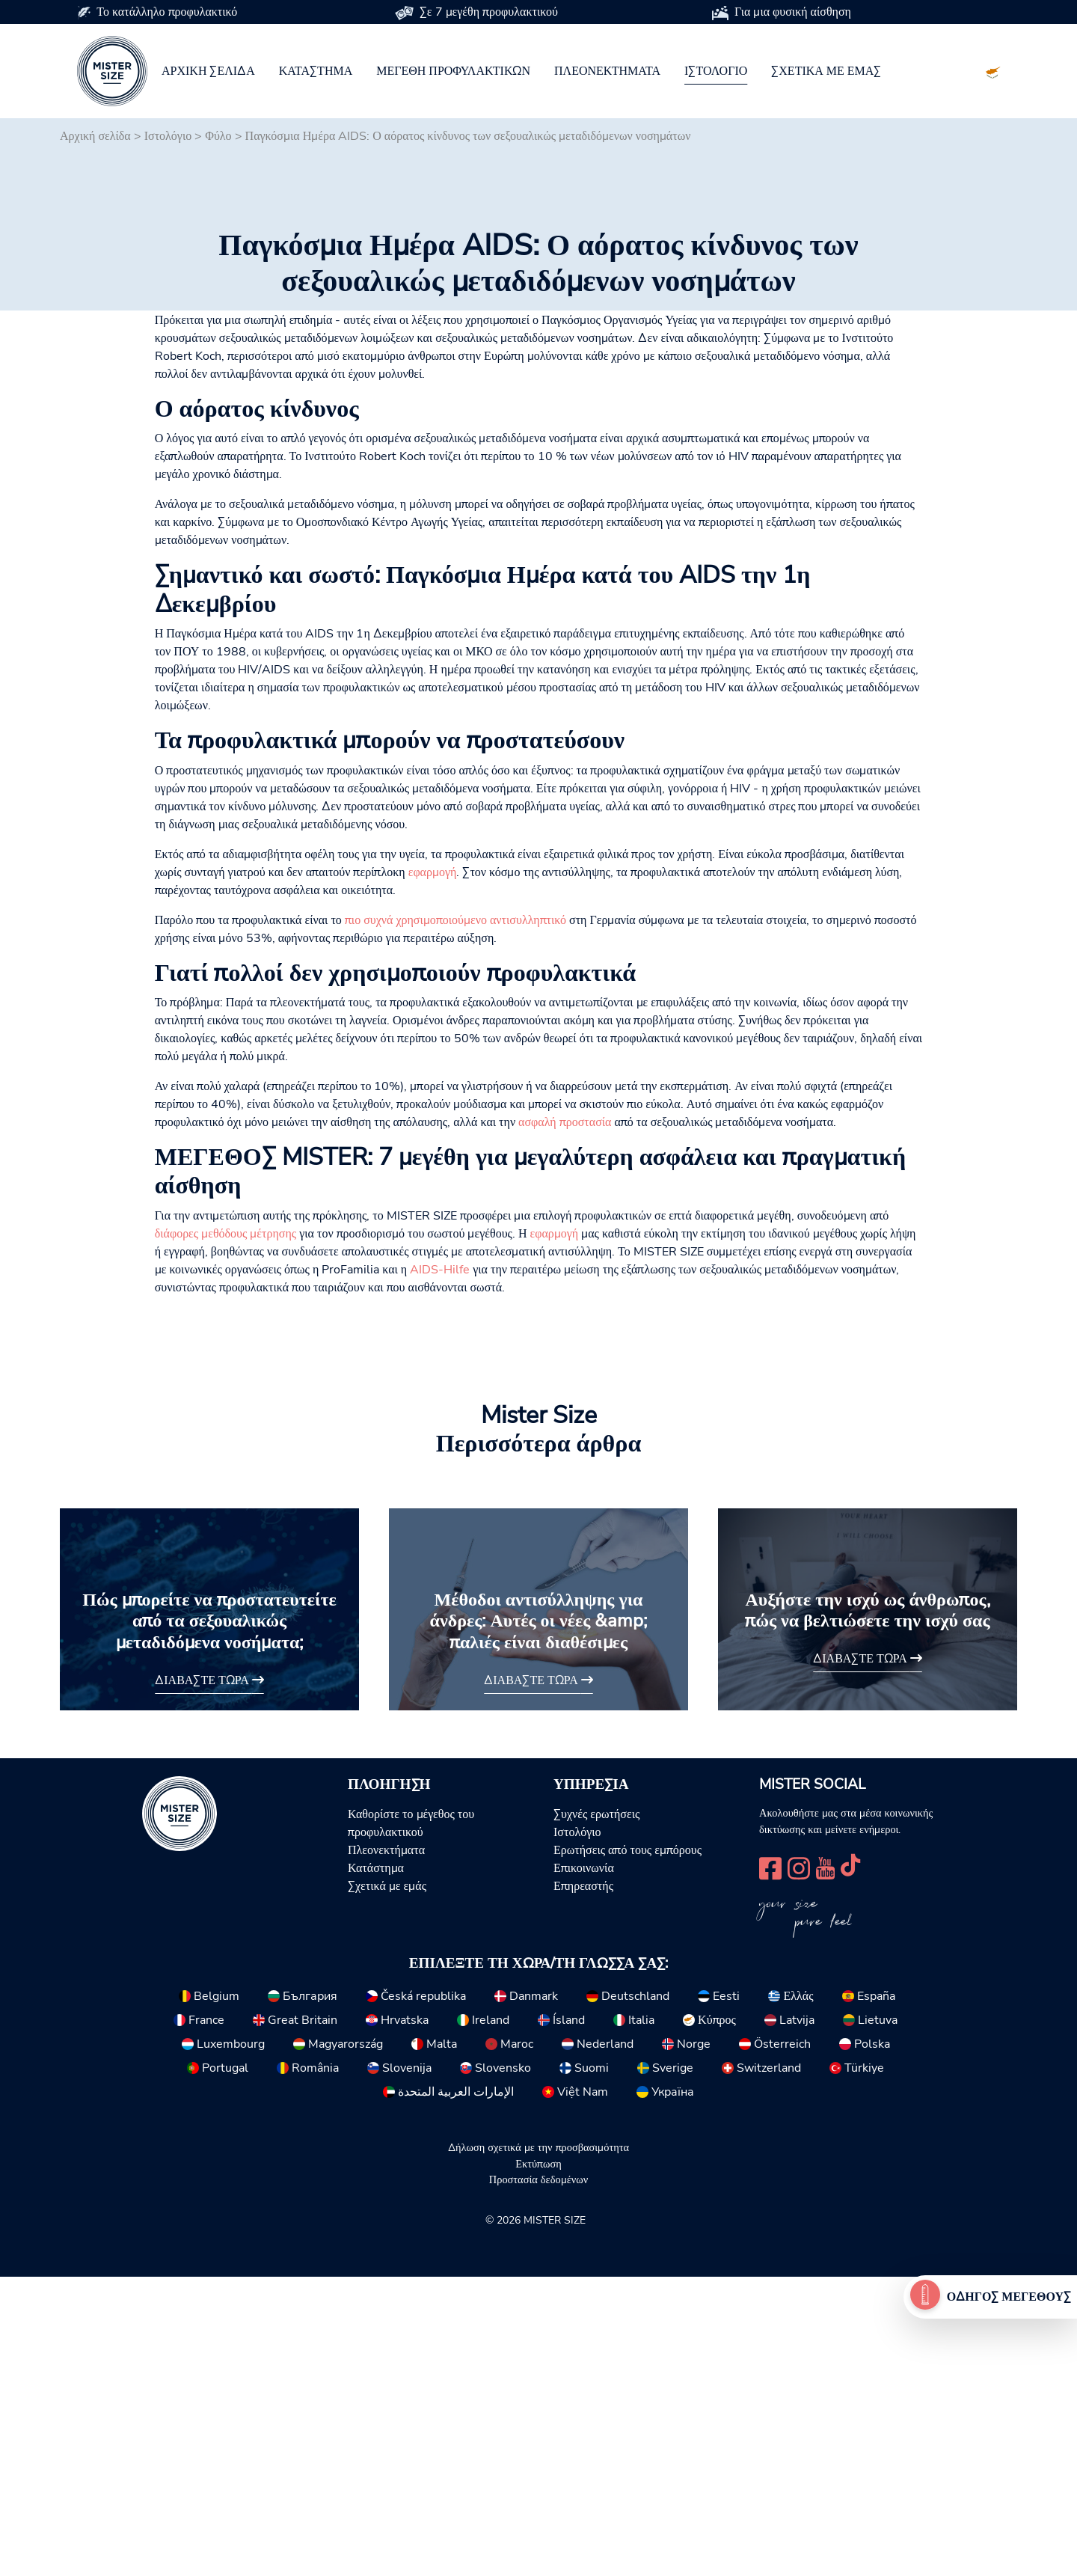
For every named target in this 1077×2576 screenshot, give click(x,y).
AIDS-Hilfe (440, 1569)
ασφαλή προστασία (564, 1421)
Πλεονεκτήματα (607, 71)
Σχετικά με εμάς (826, 71)
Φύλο (218, 136)
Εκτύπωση (538, 2463)
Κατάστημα (316, 71)
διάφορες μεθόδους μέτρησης (226, 1533)
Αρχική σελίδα (208, 71)
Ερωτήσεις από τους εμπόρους (627, 2149)
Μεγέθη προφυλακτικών (453, 71)
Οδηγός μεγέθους (1009, 2297)
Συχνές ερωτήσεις (596, 2113)
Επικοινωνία (583, 2167)
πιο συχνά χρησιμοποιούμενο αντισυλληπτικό (455, 1219)
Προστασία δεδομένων (538, 2478)
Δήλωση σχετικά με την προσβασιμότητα (538, 2446)
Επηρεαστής (583, 2185)
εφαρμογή (432, 1171)
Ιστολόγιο (715, 71)
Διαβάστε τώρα (209, 1979)
